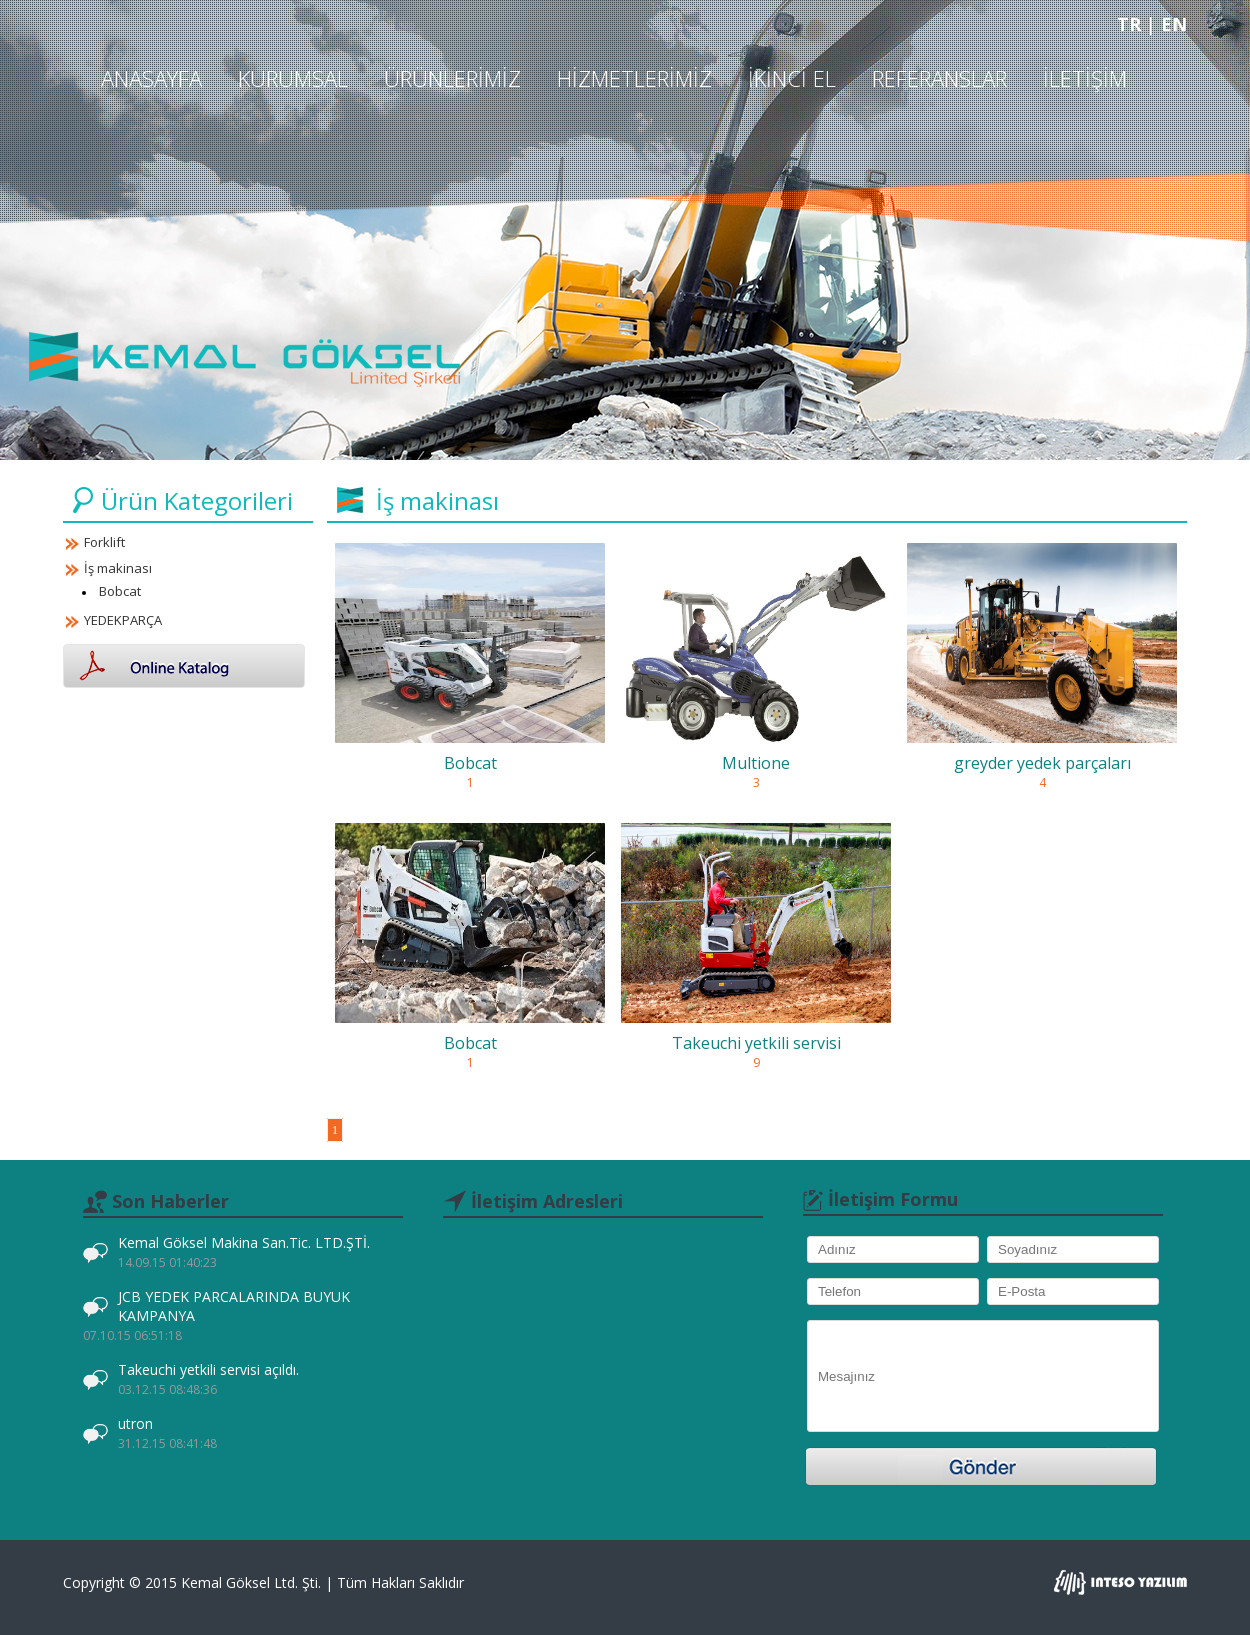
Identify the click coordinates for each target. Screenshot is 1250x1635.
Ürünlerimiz (452, 78)
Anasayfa (151, 78)
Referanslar (939, 78)
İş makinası (118, 568)
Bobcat (120, 591)
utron (167, 1433)
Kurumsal (293, 78)
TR (1131, 24)
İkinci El (792, 78)
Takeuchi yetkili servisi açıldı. (208, 1379)
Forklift (104, 542)
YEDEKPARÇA (123, 620)
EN (1174, 24)
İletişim (1085, 78)
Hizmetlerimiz (634, 78)
